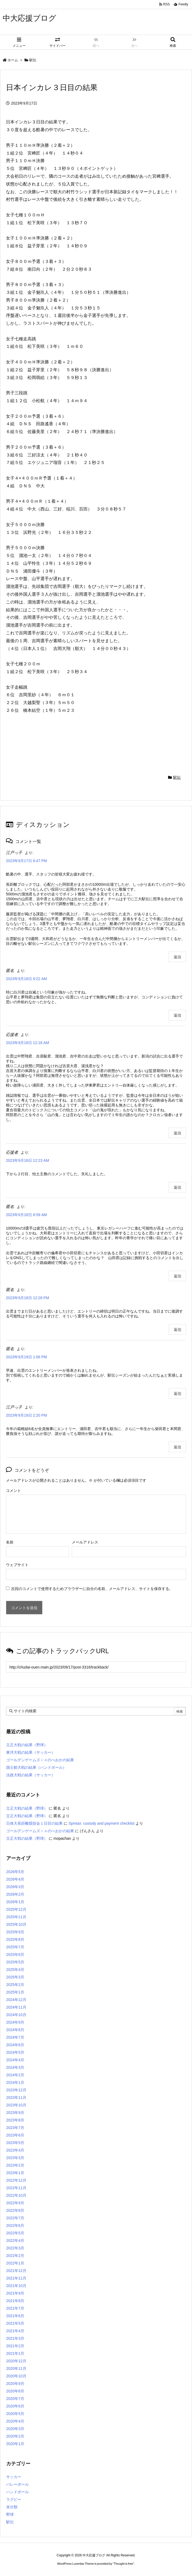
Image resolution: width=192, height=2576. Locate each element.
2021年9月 (15, 2293)
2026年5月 (15, 1872)
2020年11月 (16, 2368)
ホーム (13, 60)
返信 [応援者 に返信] (177, 1133)
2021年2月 (15, 2346)
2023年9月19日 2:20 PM (26, 1415)
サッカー (13, 2477)
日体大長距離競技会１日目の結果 (34, 1823)
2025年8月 (15, 1939)
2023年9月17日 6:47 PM (26, 861)
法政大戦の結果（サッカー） (30, 1775)
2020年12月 (16, 2361)
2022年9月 (15, 2203)
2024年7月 (15, 2037)
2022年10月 (16, 2195)
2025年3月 (15, 1977)
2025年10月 (16, 1924)
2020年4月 (15, 2421)
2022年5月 (15, 2233)
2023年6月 (15, 2135)
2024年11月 (16, 2007)
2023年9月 (15, 2112)
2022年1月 (15, 2263)
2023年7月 (15, 2127)
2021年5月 (15, 2323)
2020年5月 (15, 2413)
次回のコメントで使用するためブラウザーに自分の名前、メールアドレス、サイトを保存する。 (92, 1589)
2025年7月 (15, 1947)
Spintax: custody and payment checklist (101, 1823)
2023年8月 (15, 2120)
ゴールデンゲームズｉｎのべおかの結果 (40, 1760)
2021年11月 (16, 2278)
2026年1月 (15, 1902)
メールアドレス (85, 1542)
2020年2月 (15, 2436)
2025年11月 (16, 1917)
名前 (9, 1542)
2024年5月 (15, 2052)
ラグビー (13, 2499)
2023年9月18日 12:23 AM (27, 1160)
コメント (13, 1490)
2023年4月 (15, 2150)
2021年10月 (16, 2286)
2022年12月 (16, 2180)
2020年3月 (15, 2429)
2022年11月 (16, 2188)
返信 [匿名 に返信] (177, 1015)
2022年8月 (15, 2210)
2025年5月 (15, 1962)
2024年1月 (15, 2082)
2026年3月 (15, 1887)
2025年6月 (15, 1954)
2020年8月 (15, 2391)
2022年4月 (15, 2240)
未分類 (11, 2507)
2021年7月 (15, 2308)
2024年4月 (15, 2060)
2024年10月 (16, 2015)
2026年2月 (15, 1894)
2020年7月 (15, 2398)
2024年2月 (15, 2075)
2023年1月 (15, 2173)
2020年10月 (16, 2376)
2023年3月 (15, 2158)
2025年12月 (16, 1909)
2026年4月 (15, 1879)
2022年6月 (15, 2225)
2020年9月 (15, 2383)
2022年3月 (15, 2248)
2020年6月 (15, 2406)
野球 (10, 2514)
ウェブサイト (17, 1565)
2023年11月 (16, 2097)
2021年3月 (15, 2338)
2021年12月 (16, 2270)
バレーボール (17, 2484)
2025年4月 (15, 1969)
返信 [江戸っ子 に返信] (177, 957)
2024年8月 (15, 2030)
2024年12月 (16, 2000)
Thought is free (123, 2563)
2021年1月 (15, 2353)
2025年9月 (15, 1932)
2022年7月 (15, 2218)
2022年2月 (15, 2255)
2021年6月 (15, 2316)
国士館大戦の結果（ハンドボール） (36, 1767)
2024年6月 (15, 2045)
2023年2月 (15, 2165)
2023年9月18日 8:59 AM (26, 1215)
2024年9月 (15, 2022)
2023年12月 (16, 2090)
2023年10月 (16, 2105)
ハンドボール (17, 2492)
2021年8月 (15, 2301)
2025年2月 (15, 1984)
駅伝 (32, 60)
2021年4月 (15, 2331)
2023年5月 (15, 2143)
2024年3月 (15, 2067)
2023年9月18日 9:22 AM (26, 979)
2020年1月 (15, 2444)
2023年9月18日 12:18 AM (27, 1043)
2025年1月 (15, 1992)
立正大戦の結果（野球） (27, 1745)
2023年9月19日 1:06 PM (26, 1357)
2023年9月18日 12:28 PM (27, 1298)
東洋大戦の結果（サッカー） (30, 1752)
